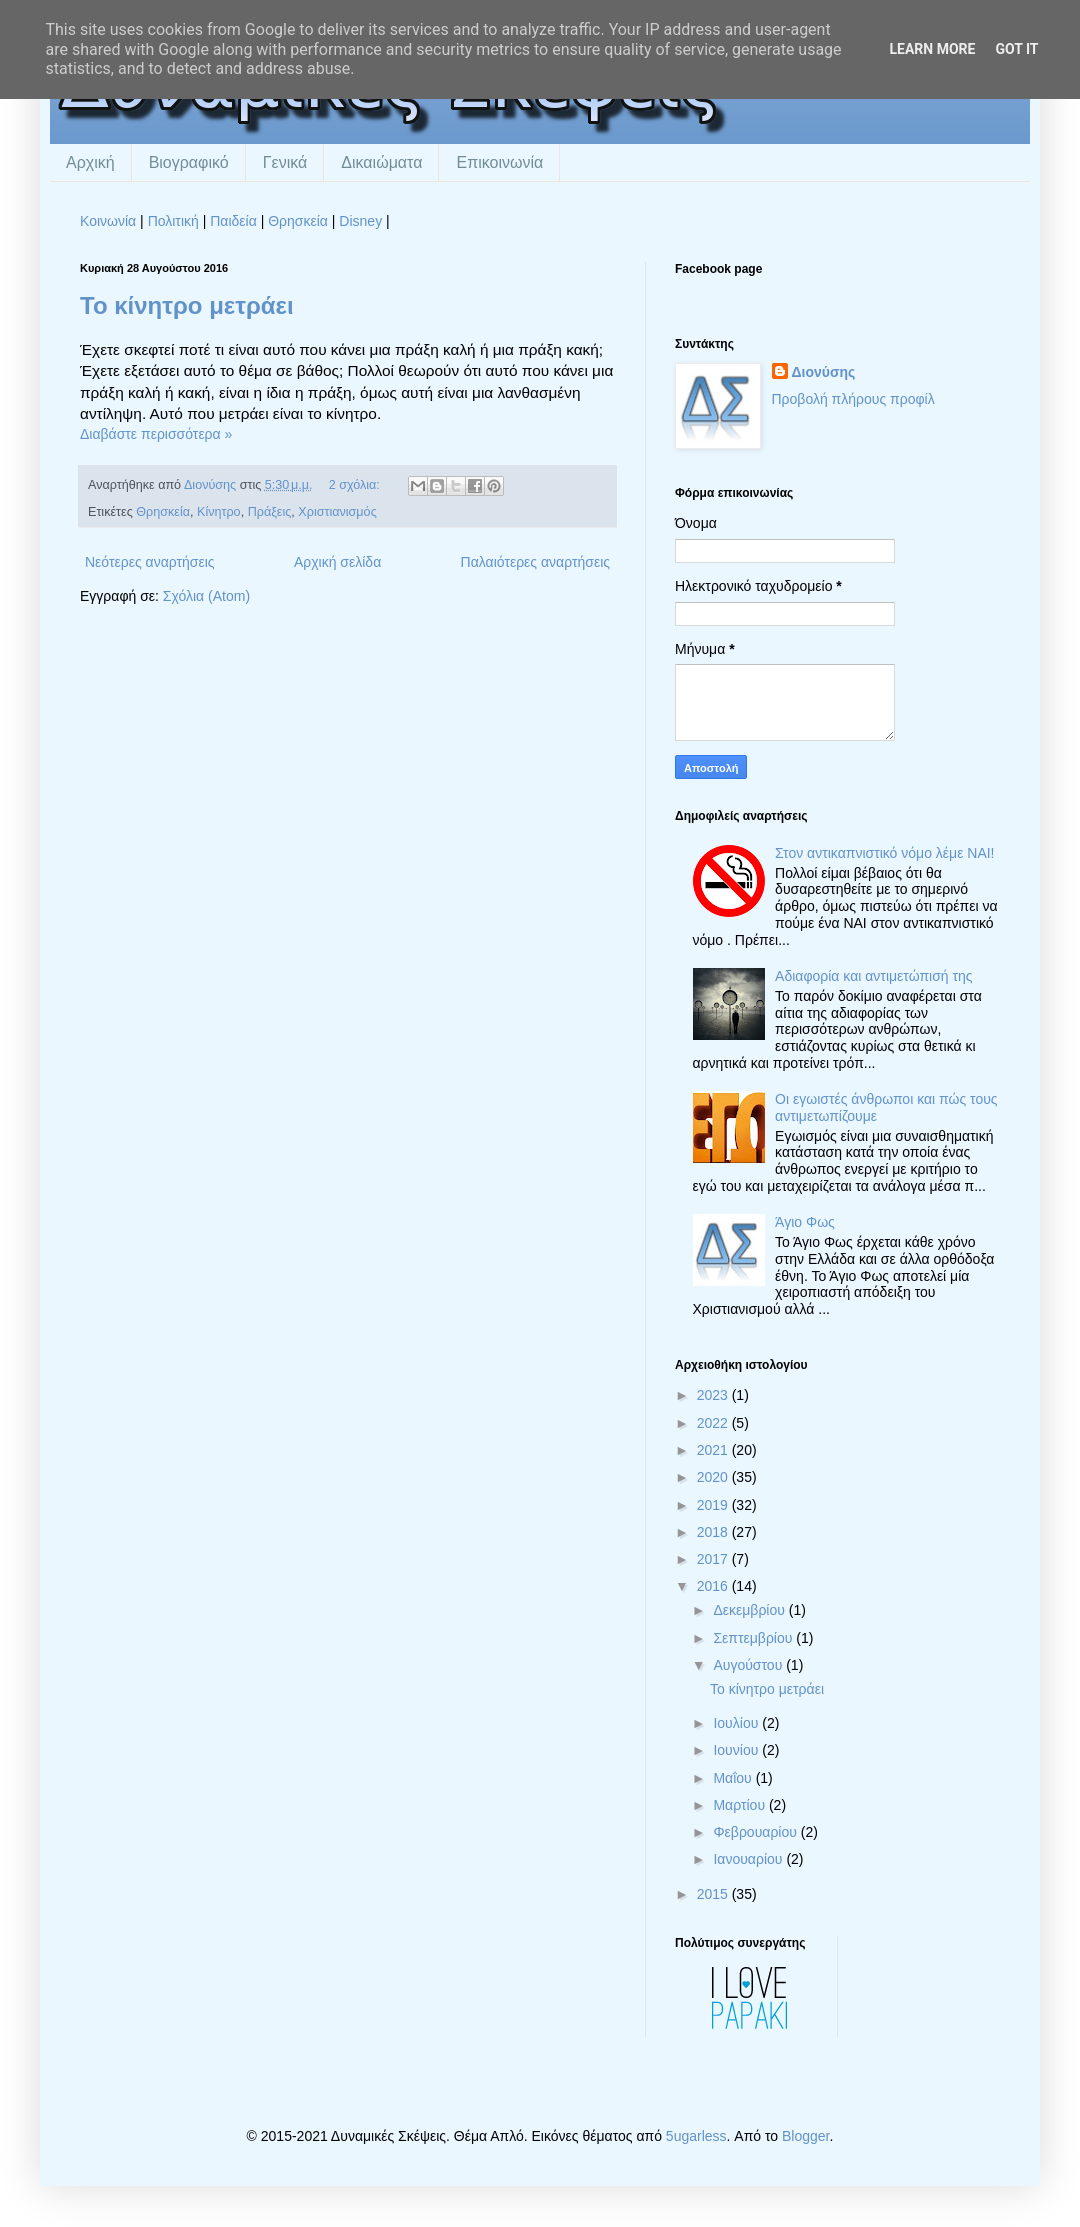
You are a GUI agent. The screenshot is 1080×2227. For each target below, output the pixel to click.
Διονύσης (824, 372)
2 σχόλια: (356, 485)
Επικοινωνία (499, 162)
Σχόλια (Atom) (206, 596)
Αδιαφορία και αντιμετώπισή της (873, 976)
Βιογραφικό (189, 162)
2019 (714, 1505)
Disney (360, 221)
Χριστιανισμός (337, 512)
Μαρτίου (741, 1805)
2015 (714, 1894)
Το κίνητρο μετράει (187, 305)
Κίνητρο (219, 512)
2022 (714, 1423)
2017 (714, 1559)
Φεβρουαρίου (756, 1832)
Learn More (932, 49)
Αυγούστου (749, 1665)
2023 (714, 1395)
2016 (714, 1586)
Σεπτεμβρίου (754, 1638)
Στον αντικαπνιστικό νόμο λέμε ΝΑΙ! (884, 853)
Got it (1016, 49)
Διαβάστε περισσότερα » (156, 434)
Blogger (805, 2136)
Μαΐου (734, 1778)
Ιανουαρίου (749, 1859)
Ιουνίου (737, 1750)
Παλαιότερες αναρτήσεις (535, 562)
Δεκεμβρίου (750, 1610)
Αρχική (90, 162)
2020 (714, 1477)
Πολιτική (173, 221)
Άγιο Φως (805, 1222)
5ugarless (696, 2136)
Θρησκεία (298, 221)
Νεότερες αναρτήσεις (150, 562)
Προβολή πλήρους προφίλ (853, 399)
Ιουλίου (737, 1723)
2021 (714, 1450)
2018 (714, 1532)
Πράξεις (270, 512)
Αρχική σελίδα (337, 562)
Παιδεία (233, 221)
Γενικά (285, 162)
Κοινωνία (108, 221)
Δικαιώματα (381, 162)
